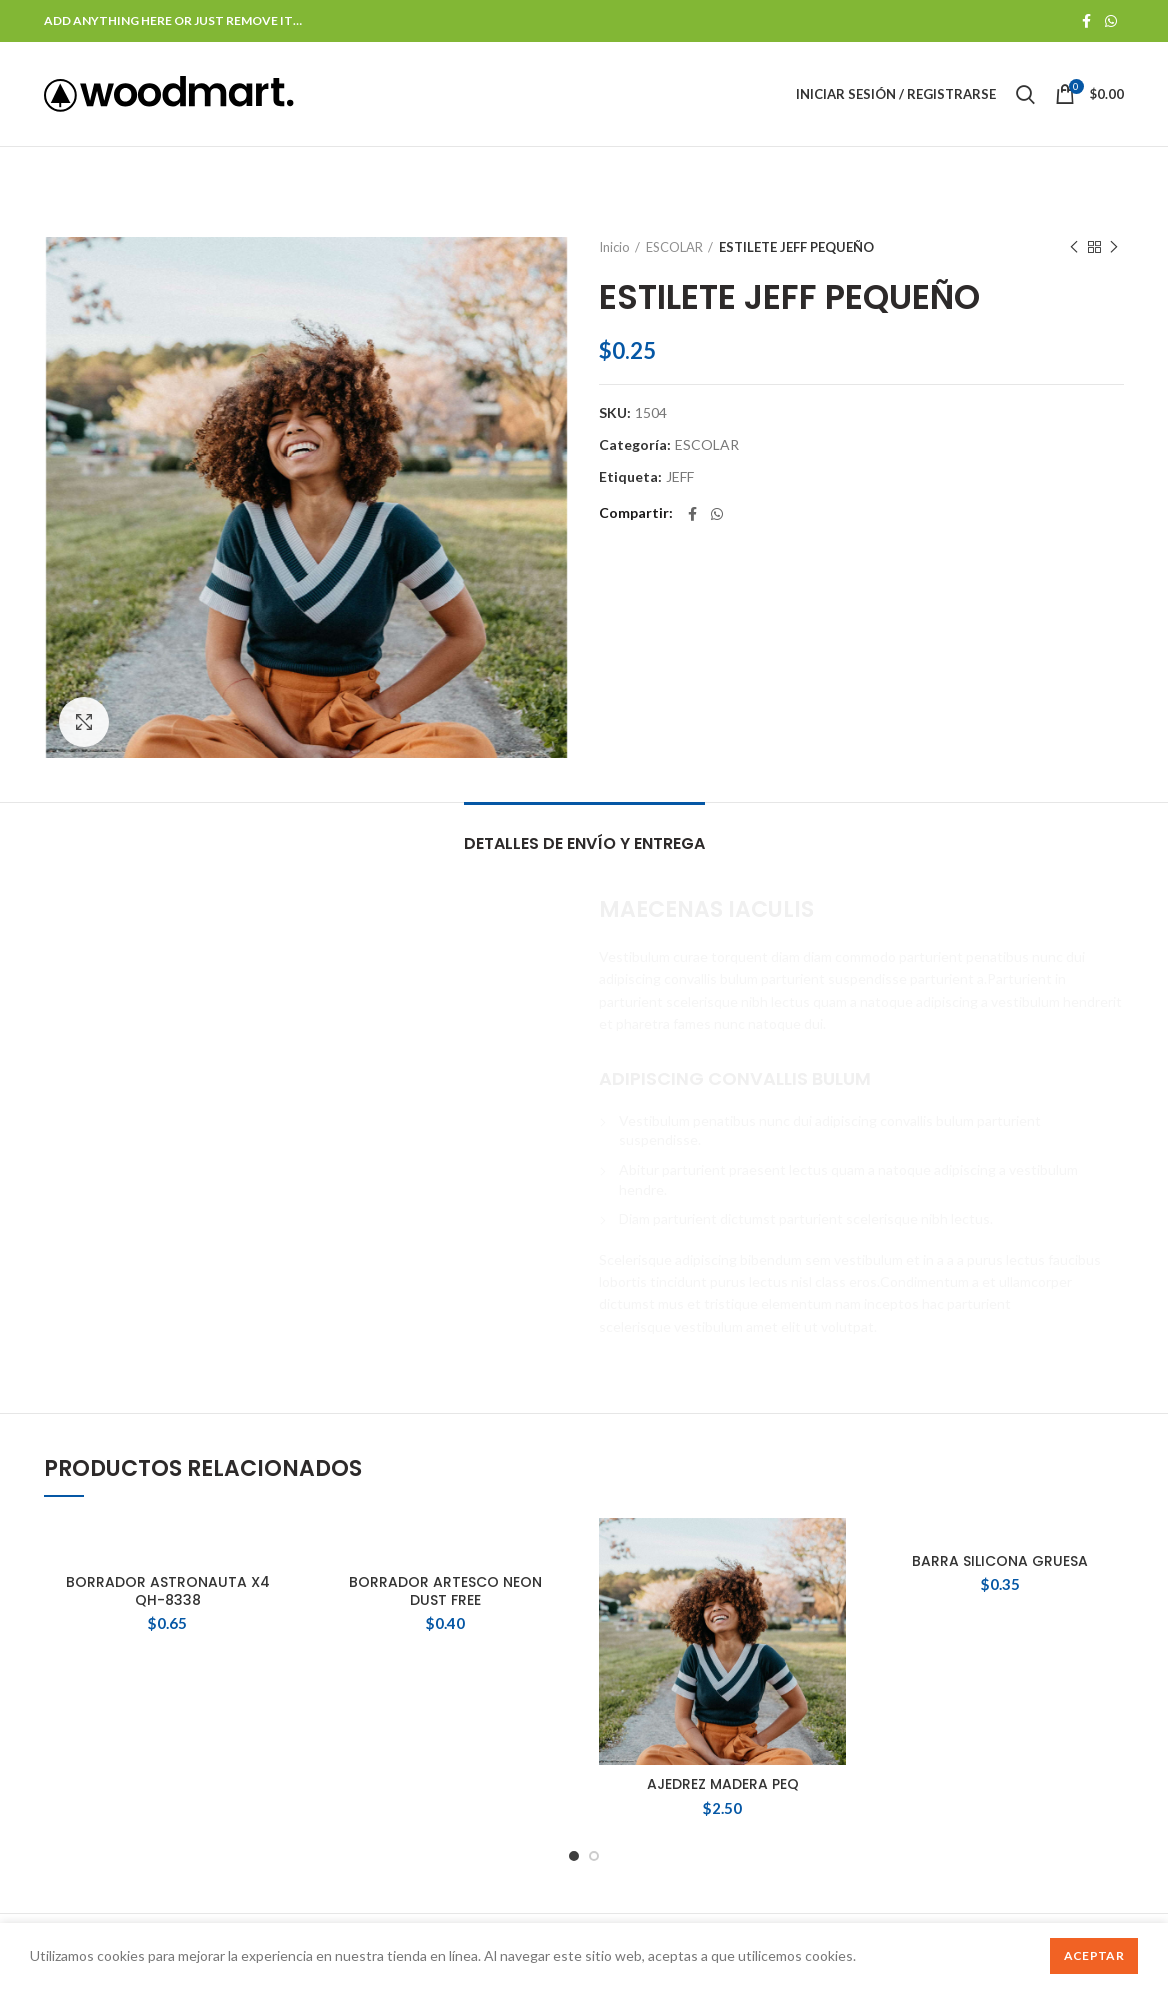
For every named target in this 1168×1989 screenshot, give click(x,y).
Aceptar (1094, 1955)
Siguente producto (1114, 247)
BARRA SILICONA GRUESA (1000, 1561)
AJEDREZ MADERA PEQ (723, 1784)
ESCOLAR (674, 247)
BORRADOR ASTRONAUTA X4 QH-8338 (168, 1591)
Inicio (614, 247)
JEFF (680, 477)
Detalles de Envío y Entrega (584, 843)
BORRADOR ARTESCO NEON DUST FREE (445, 1591)
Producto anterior (1074, 247)
